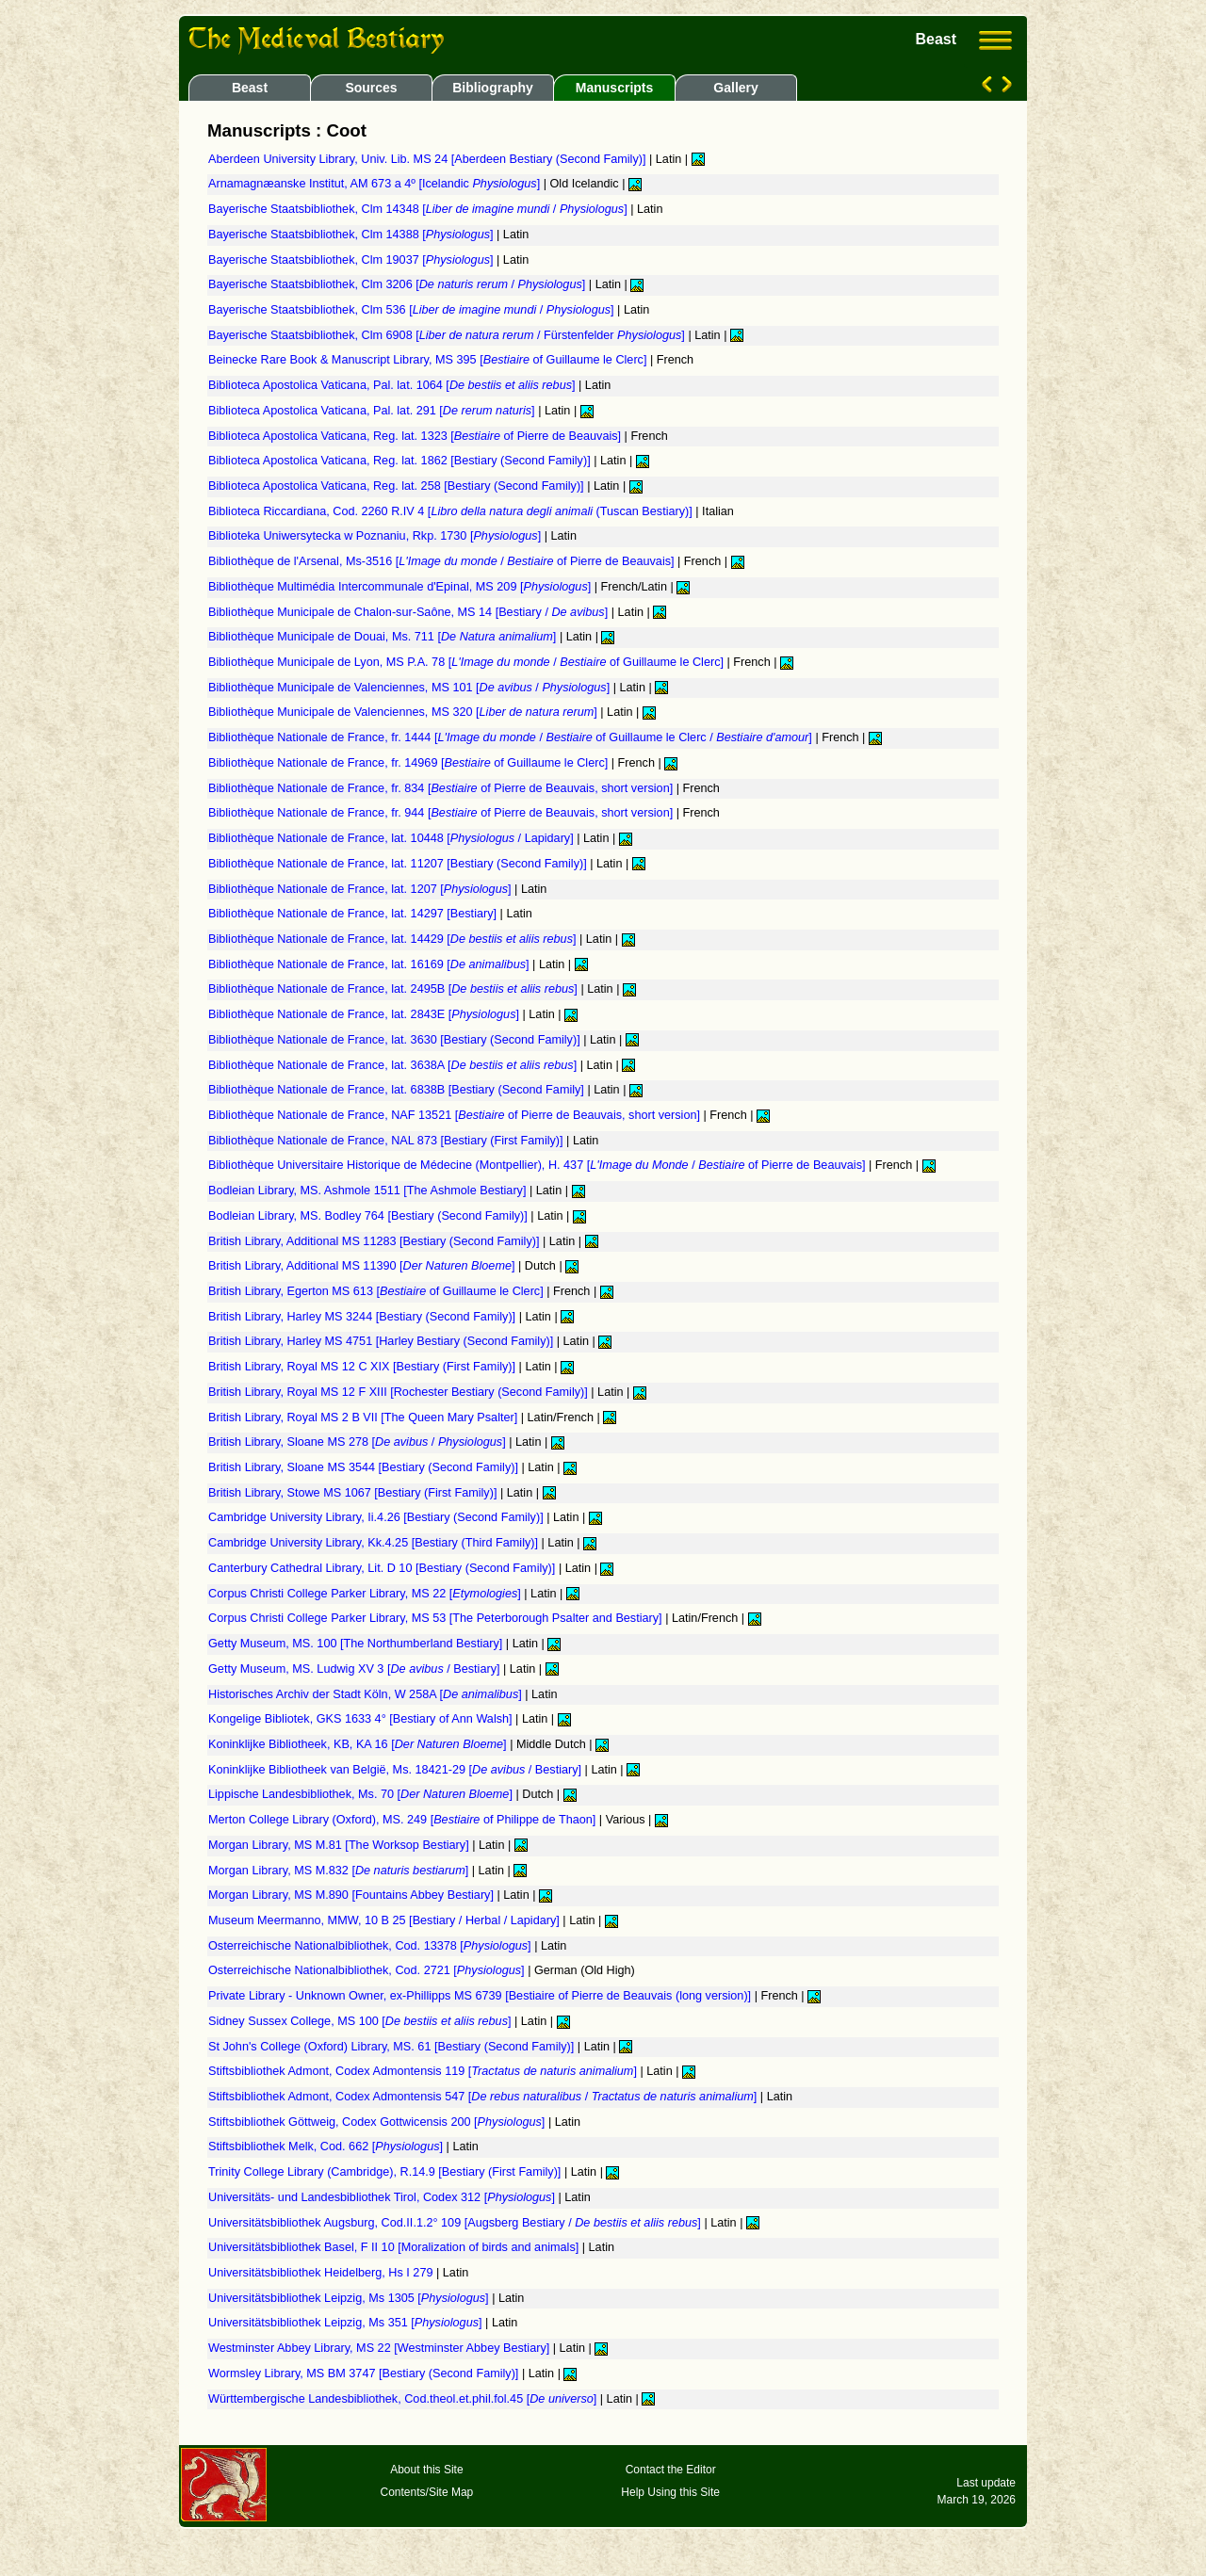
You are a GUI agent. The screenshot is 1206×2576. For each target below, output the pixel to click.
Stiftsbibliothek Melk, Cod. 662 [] (327, 2146)
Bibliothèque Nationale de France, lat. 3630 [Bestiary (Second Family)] (395, 1039)
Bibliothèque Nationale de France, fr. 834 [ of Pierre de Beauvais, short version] (442, 788)
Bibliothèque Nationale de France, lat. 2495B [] (394, 989)
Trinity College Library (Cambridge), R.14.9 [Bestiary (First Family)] (386, 2172)
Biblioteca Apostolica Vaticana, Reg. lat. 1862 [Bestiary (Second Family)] (401, 460)
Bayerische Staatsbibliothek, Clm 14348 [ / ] (419, 209)
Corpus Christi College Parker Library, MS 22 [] (366, 1593)
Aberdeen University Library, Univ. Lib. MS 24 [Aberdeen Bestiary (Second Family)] (428, 159)
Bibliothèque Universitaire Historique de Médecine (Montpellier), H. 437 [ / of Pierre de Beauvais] (538, 1165)
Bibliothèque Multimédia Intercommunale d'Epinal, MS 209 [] (401, 586)
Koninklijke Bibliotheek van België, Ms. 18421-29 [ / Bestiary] (396, 1769)
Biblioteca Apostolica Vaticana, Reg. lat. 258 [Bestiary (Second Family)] (397, 486)
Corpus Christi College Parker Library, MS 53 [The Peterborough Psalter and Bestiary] (436, 1618)
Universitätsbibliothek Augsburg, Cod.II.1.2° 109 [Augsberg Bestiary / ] (456, 2222)
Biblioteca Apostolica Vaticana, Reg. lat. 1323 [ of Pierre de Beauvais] (416, 436)
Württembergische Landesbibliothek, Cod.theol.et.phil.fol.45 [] (404, 2399)
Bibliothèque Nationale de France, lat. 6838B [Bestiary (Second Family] (397, 1089)
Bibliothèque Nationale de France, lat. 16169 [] (370, 964)
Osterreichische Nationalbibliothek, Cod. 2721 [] (368, 1970)
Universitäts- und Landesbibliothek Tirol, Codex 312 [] (383, 2197)
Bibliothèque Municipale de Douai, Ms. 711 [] (384, 636)
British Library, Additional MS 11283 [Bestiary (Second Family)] (375, 1241)
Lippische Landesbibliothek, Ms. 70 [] (361, 1794)
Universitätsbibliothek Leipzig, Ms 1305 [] (350, 2298)
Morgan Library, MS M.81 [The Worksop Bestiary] (340, 1845)
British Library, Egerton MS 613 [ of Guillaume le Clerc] (377, 1291)
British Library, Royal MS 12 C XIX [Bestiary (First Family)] (363, 1366)
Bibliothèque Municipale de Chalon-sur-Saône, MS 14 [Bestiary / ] (409, 612)
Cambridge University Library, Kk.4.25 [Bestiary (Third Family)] (375, 1542)
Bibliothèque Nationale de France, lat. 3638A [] (394, 1065)
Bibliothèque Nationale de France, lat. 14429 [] (393, 939)
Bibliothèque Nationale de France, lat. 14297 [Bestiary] (354, 913)
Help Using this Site (670, 2492)
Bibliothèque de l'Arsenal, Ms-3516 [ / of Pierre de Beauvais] (442, 561)
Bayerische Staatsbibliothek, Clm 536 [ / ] (412, 309)
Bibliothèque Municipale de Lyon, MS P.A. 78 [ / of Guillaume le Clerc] (467, 662)
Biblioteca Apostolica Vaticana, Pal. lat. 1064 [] (393, 385)
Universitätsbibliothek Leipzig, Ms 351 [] (346, 2322)
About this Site (426, 2469)
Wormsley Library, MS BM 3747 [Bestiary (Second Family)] (365, 2373)
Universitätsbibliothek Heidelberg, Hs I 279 (322, 2272)
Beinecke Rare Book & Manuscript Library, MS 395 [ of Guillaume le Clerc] (429, 359)
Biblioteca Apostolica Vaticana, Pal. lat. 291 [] (373, 410)
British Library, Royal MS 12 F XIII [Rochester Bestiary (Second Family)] (399, 1392)
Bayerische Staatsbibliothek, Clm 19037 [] (352, 260)
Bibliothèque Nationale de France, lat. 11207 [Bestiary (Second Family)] (399, 863)
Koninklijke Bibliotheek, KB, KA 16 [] (359, 1744)
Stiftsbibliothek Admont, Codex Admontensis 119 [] (424, 2071)
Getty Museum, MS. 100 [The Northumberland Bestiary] (357, 1643)
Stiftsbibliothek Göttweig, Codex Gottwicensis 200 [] (378, 2122)
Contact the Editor (671, 2469)
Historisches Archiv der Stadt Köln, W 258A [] (366, 1694)
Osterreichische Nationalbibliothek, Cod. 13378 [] (371, 1945)
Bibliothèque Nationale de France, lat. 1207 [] (361, 889)
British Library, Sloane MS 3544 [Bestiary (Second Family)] (364, 1467)
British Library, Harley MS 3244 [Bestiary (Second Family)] (363, 1316)
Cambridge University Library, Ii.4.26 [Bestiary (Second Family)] (377, 1517)
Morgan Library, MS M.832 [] (340, 1870)
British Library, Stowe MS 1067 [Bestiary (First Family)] (354, 1492)
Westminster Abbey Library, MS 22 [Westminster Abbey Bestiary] (380, 2348)
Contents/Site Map (427, 2492)
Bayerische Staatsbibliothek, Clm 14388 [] (352, 234)
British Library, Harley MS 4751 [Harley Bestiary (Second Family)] (382, 1341)
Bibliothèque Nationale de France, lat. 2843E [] (365, 1014)
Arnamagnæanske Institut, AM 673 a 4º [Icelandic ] (376, 183)
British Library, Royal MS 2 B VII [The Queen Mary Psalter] (364, 1417)
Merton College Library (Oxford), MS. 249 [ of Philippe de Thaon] (403, 1819)
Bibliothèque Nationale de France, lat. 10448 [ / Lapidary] (392, 838)
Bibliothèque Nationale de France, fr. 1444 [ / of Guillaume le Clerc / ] (511, 737)
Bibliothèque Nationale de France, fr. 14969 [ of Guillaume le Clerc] (409, 763)
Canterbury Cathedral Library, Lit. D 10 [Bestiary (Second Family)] (383, 1568)
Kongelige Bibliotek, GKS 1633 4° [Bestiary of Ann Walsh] (361, 1718)
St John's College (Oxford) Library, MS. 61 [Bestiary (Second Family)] (393, 2046)
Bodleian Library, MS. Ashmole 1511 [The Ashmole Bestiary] (369, 1190)
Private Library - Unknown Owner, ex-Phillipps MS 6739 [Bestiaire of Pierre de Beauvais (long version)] (481, 1995)
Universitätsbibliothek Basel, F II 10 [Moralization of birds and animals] (395, 2247)
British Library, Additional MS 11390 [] (363, 1265)
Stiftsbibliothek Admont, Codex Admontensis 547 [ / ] (484, 2096)
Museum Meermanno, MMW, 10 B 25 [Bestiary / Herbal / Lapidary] (385, 1920)
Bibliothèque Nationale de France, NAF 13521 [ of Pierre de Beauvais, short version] (456, 1115)
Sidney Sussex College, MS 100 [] (361, 2021)
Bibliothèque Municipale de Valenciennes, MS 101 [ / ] (410, 687)
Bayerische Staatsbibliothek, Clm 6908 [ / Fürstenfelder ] (448, 335)
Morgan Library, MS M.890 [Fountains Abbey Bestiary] (352, 1895)
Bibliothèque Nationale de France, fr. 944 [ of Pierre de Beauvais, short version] (442, 812)
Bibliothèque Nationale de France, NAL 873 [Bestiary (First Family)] (387, 1140)
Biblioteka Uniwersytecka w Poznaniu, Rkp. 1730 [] (376, 536)
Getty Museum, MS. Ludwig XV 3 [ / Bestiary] (355, 1669)
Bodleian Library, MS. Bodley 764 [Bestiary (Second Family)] (369, 1216)
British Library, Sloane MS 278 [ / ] (358, 1442)
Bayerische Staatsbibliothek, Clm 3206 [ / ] (398, 284)
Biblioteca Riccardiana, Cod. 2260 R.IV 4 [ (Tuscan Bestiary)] (451, 511)
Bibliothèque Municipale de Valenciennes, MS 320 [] (404, 712)
